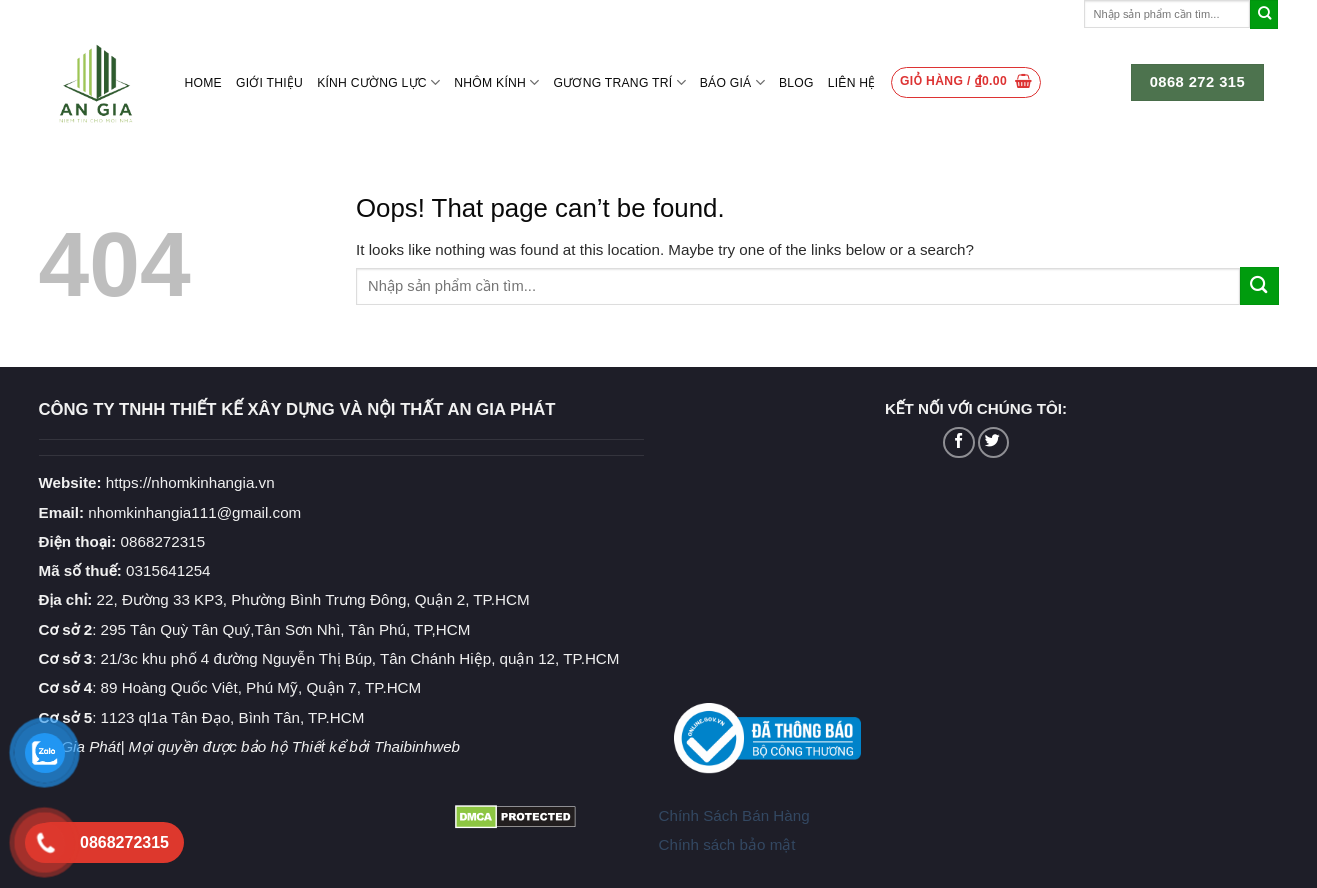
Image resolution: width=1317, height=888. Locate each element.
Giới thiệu (269, 83)
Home (203, 83)
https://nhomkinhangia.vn (157, 482)
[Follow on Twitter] (993, 442)
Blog (796, 83)
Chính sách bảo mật (726, 844)
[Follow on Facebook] (958, 442)
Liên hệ (852, 83)
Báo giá (732, 82)
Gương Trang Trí (620, 82)
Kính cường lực (378, 82)
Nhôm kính (496, 82)
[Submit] (1264, 14)
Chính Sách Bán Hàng (733, 815)
